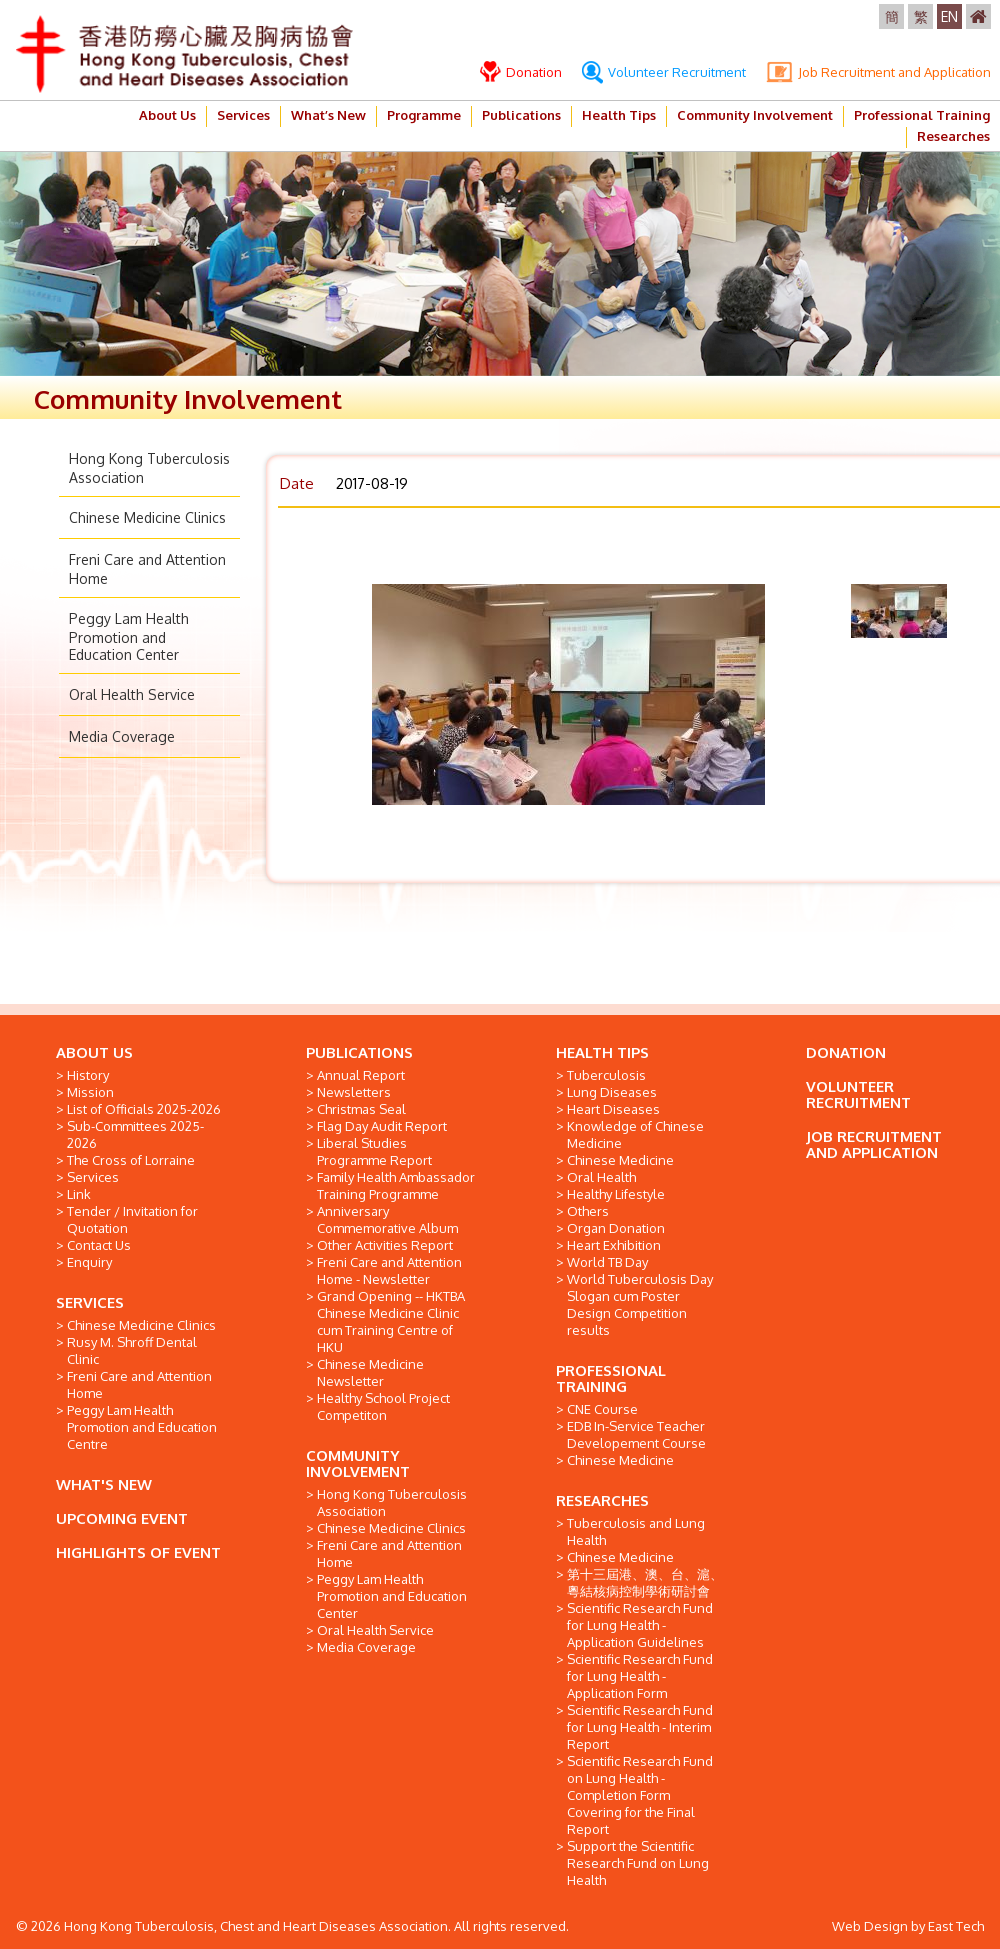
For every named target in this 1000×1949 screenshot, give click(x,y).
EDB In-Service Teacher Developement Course (636, 1434)
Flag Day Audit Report (382, 1126)
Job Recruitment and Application (878, 72)
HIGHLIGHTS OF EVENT (138, 1552)
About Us (167, 115)
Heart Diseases (613, 1109)
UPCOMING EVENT (122, 1518)
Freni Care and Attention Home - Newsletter (389, 1270)
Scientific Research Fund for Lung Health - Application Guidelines (640, 1625)
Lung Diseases (612, 1092)
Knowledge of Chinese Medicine (635, 1134)
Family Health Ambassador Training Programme (396, 1185)
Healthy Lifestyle (616, 1194)
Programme (424, 115)
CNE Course (602, 1409)
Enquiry (89, 1262)
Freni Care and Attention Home (139, 1384)
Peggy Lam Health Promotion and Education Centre (142, 1427)
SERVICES (90, 1302)
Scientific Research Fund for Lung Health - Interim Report (640, 1727)
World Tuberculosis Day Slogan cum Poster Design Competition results (640, 1304)
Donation (521, 72)
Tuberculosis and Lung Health (636, 1531)
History (88, 1075)
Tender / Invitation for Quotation (132, 1219)
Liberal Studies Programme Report (374, 1151)
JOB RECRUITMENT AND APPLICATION (874, 1144)
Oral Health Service (132, 694)
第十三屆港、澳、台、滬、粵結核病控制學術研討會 (645, 1582)
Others (588, 1211)
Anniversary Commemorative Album (387, 1219)
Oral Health (601, 1177)
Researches (953, 136)
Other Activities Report (385, 1245)
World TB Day (607, 1262)
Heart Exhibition (614, 1245)
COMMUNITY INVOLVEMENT (358, 1463)
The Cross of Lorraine (131, 1160)
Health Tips (619, 115)
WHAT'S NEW (104, 1484)
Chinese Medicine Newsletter (370, 1372)
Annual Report (361, 1075)
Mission (90, 1092)
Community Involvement (755, 115)
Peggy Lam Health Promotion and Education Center (129, 636)
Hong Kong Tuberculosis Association (392, 1502)
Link (79, 1194)
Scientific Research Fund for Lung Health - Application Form (640, 1676)
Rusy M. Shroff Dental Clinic (132, 1350)
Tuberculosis (606, 1075)
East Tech (956, 1926)
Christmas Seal (361, 1109)
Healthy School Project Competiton (383, 1406)
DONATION (846, 1052)
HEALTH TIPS (602, 1052)
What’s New (328, 115)
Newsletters (354, 1092)
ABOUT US (94, 1052)
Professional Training (922, 115)
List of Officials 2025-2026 (144, 1109)
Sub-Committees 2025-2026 (135, 1134)
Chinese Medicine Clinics (147, 517)
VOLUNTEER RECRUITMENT (858, 1094)
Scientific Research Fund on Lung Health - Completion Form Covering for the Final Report (640, 1795)
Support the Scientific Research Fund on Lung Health (638, 1863)
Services (243, 115)
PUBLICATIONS (359, 1052)
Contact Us (99, 1245)
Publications (521, 115)
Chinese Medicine (620, 1160)
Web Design (870, 1926)
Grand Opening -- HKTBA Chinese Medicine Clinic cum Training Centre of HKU (391, 1321)
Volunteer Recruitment (664, 72)
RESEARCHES (602, 1500)
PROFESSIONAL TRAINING (611, 1378)
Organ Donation (616, 1228)
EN (949, 16)
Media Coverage (122, 736)
